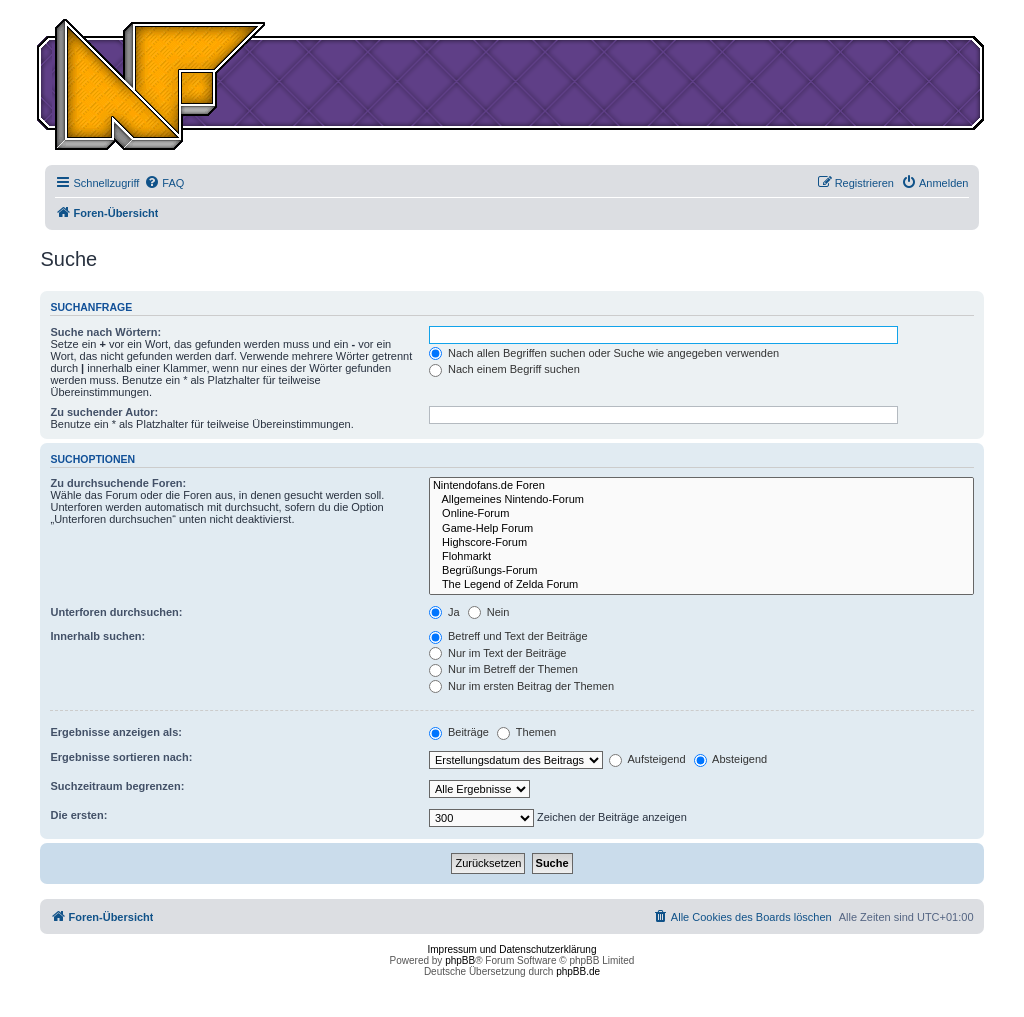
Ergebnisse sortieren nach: (121, 757)
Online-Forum (701, 514)
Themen (526, 732)
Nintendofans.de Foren (701, 486)
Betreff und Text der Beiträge (508, 636)
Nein (489, 612)
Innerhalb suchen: (97, 636)
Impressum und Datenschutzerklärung (512, 949)
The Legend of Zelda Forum (701, 585)
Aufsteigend (647, 759)
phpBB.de (578, 971)
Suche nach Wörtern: (105, 332)
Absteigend (731, 759)
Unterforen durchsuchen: (116, 612)
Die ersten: (78, 815)
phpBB (460, 960)
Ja (444, 612)
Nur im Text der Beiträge (497, 653)
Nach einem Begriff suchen (504, 369)
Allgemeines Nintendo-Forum (701, 500)
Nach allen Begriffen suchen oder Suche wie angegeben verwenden (604, 353)
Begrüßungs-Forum (701, 571)
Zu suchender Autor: (104, 412)
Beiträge (459, 732)
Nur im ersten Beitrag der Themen (521, 686)
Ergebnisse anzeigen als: (115, 732)
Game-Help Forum (701, 529)
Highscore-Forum (701, 543)
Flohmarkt (701, 557)
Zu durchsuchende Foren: (118, 483)
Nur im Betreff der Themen (503, 669)
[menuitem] (164, 183)
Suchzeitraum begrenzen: (117, 786)
